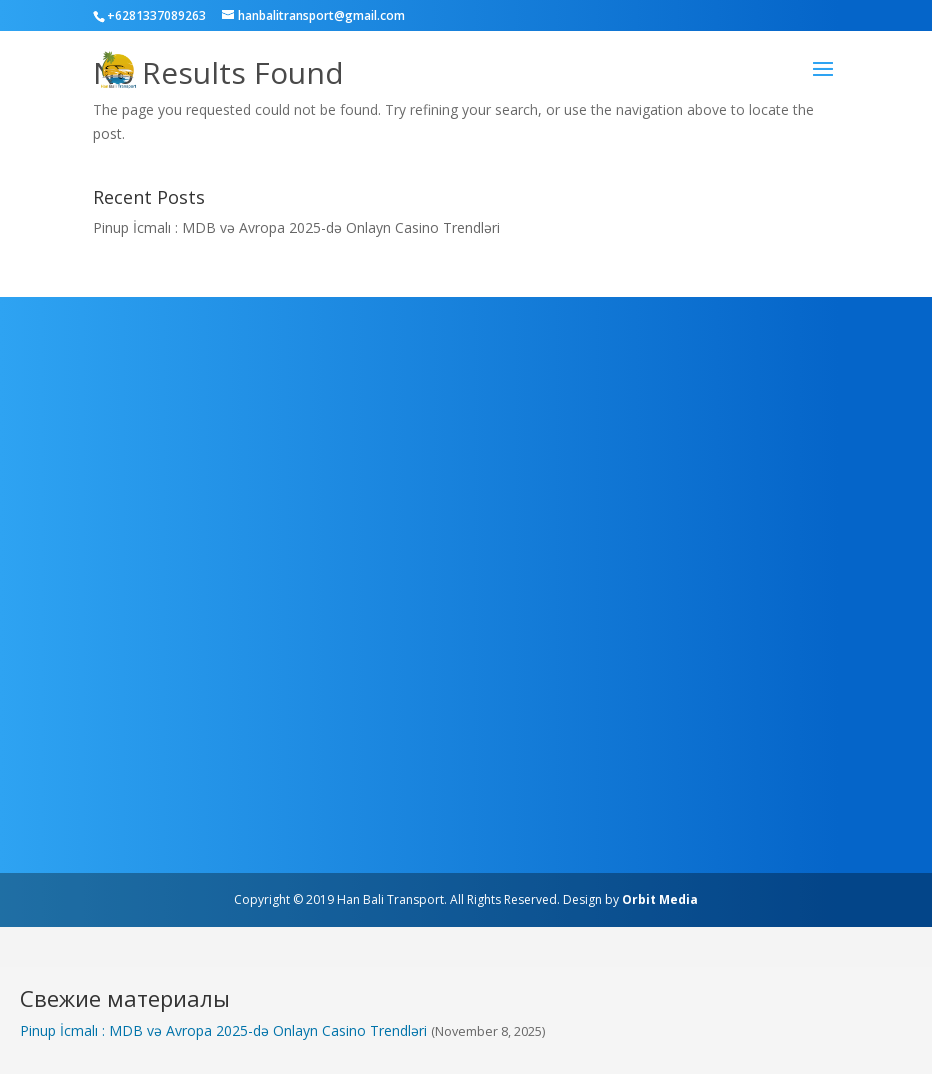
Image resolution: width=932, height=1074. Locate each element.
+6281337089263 (156, 15)
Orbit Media (660, 899)
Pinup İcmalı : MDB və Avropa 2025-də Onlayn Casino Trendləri (296, 227)
